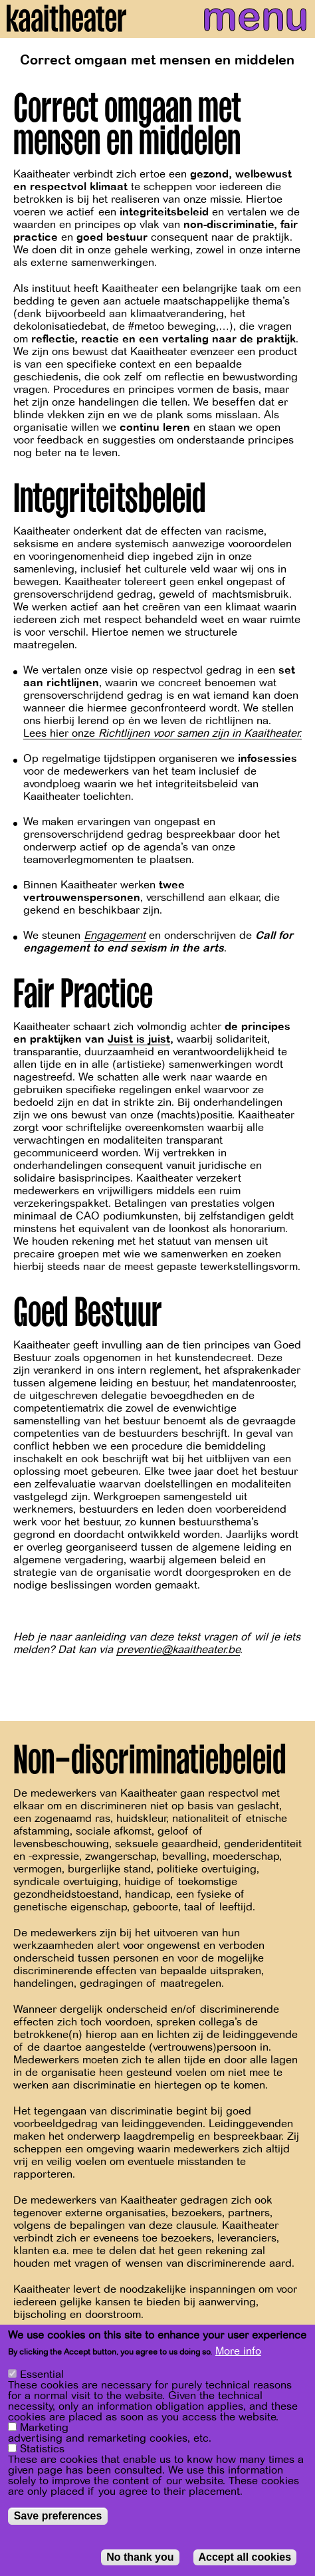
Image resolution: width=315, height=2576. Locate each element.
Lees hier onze (162, 733)
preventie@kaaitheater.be (178, 1649)
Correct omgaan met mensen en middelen (157, 60)
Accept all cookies (245, 2560)
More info (238, 2354)
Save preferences (58, 2519)
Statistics (42, 2452)
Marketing (44, 2431)
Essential (42, 2377)
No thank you (139, 2560)
